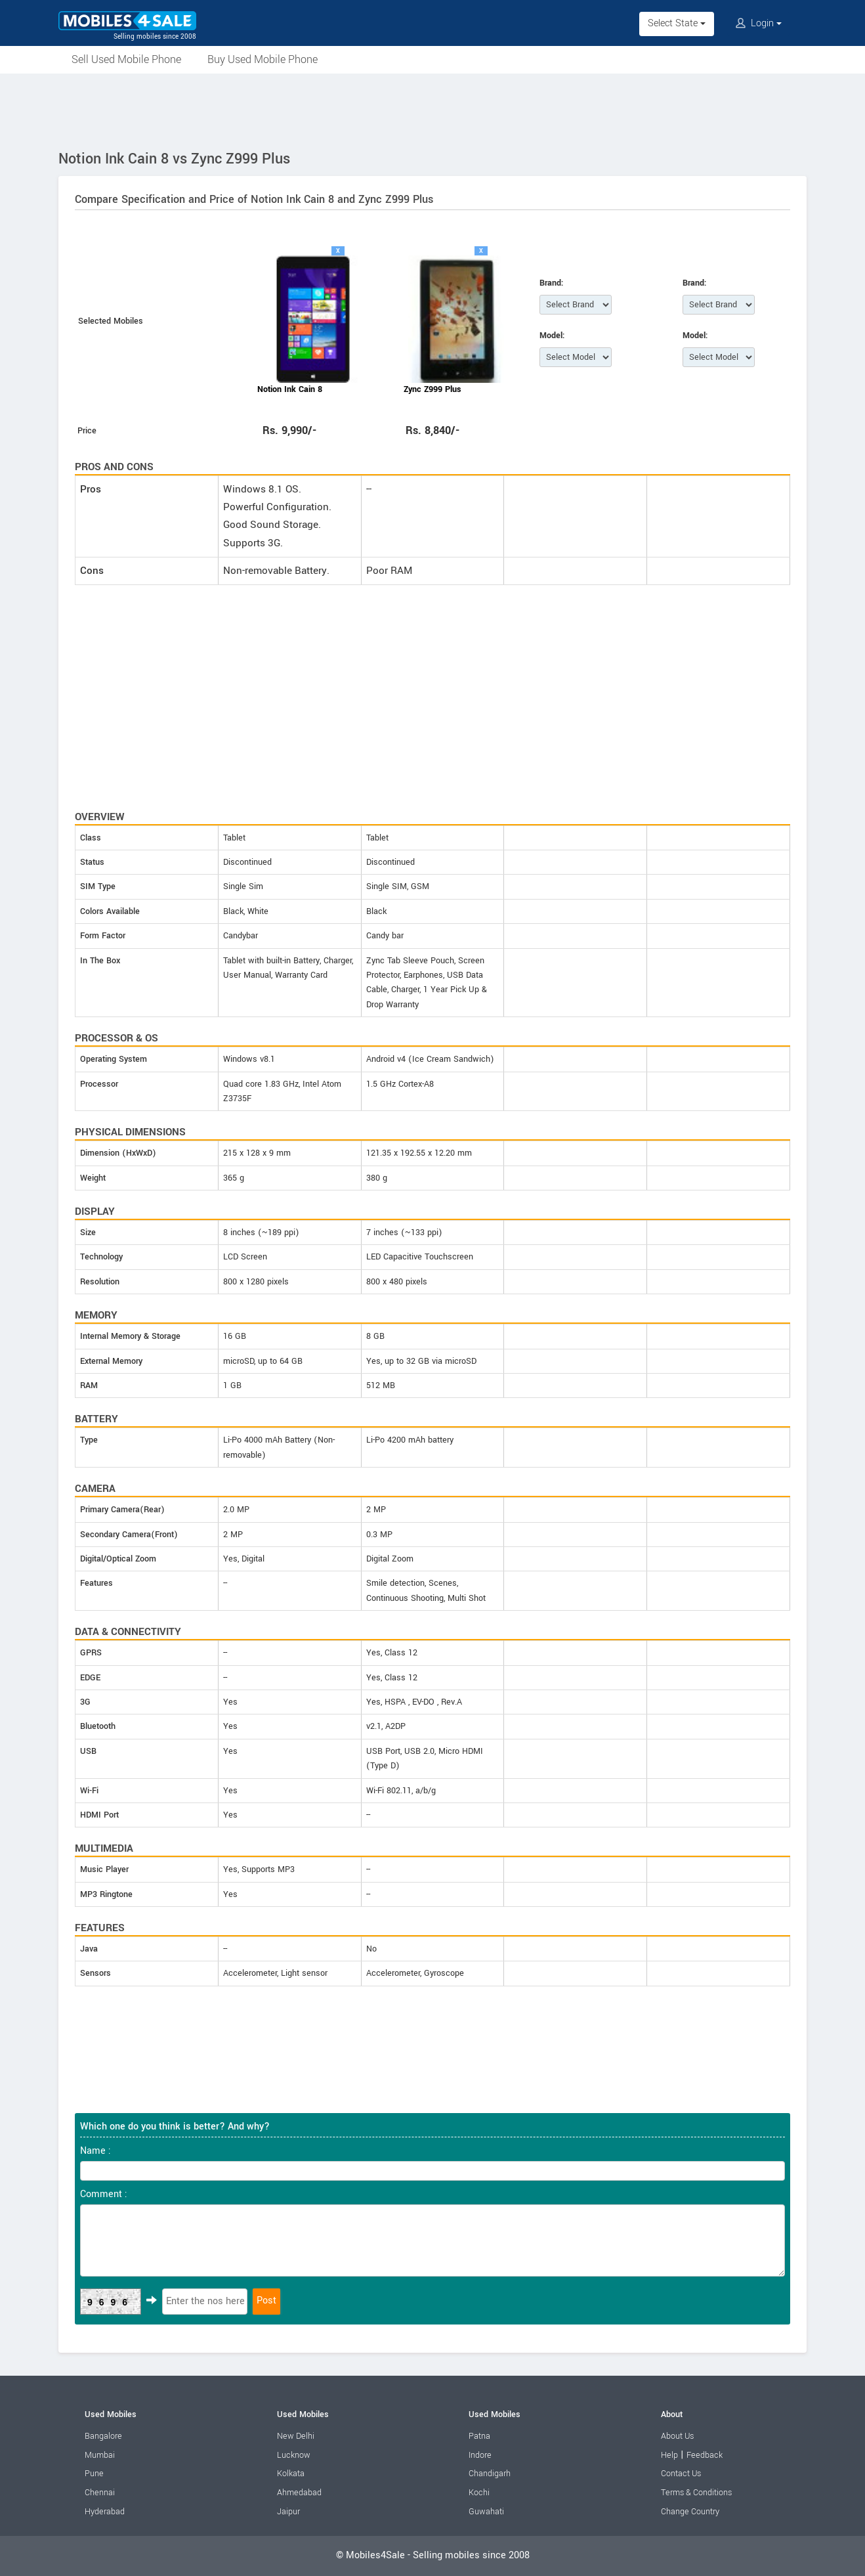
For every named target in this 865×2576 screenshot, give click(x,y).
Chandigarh (490, 2473)
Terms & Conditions (696, 2493)
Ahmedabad (299, 2493)
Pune (94, 2473)
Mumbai (100, 2455)
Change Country (690, 2512)
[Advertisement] (432, 109)
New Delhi (295, 2436)
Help (669, 2455)
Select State (677, 23)
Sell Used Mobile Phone (126, 59)
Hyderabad (105, 2512)
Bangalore (103, 2436)
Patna (479, 2436)
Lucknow (293, 2455)
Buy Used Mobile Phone (262, 59)
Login (759, 23)
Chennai (100, 2493)
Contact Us (681, 2473)
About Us (677, 2436)
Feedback (704, 2455)
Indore (480, 2455)
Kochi (479, 2493)
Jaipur (288, 2512)
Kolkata (291, 2473)
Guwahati (486, 2512)
